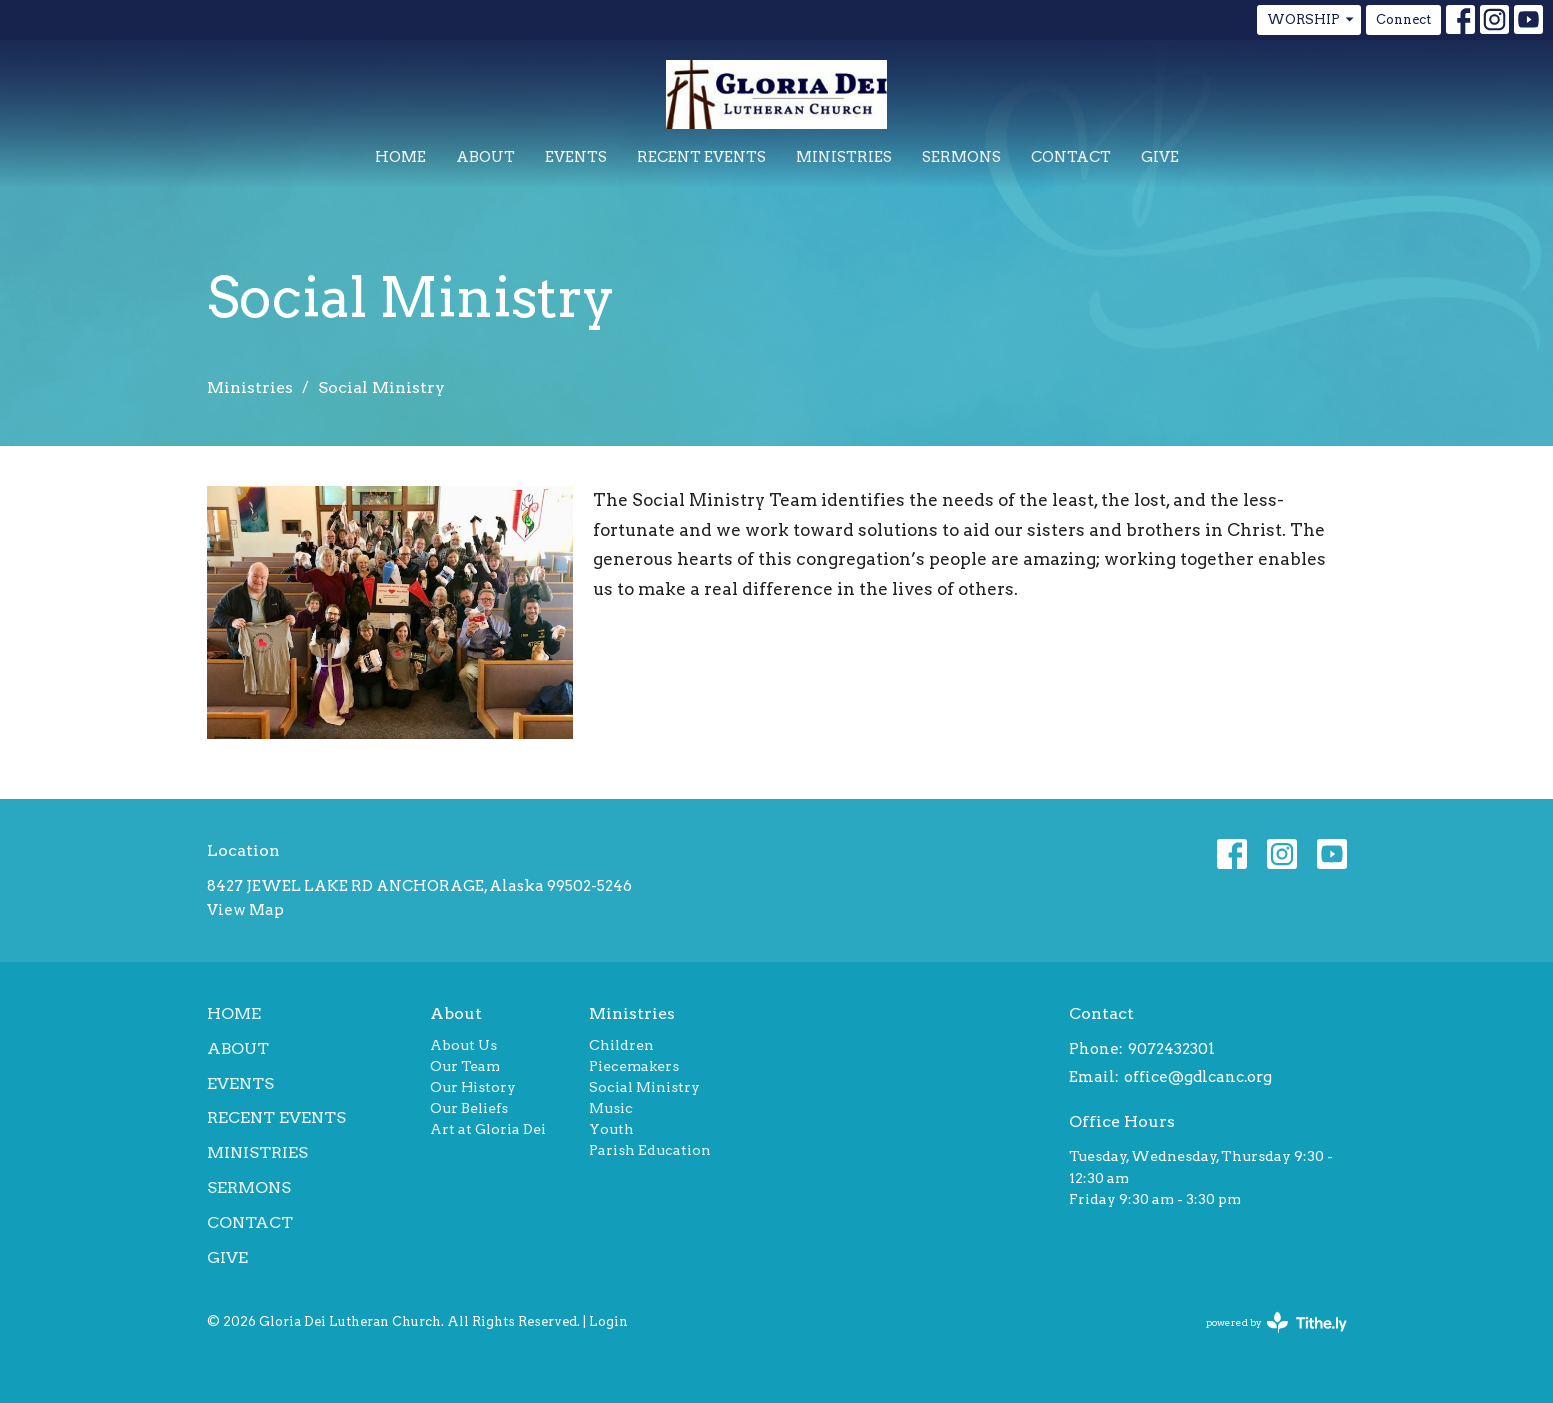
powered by (1276, 1322)
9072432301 (1171, 1049)
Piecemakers (634, 1066)
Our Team (465, 1066)
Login (608, 1321)
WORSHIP (1311, 20)
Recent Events (701, 157)
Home (400, 157)
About (485, 157)
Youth (611, 1129)
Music (611, 1108)
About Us (463, 1045)
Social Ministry (644, 1087)
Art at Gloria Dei (488, 1129)
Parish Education (650, 1150)
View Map (245, 910)
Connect (1403, 19)
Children (621, 1045)
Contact (1071, 157)
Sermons (961, 157)
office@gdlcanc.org (1198, 1077)
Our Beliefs (469, 1108)
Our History (473, 1087)
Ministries (844, 157)
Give (1160, 157)
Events (576, 157)
